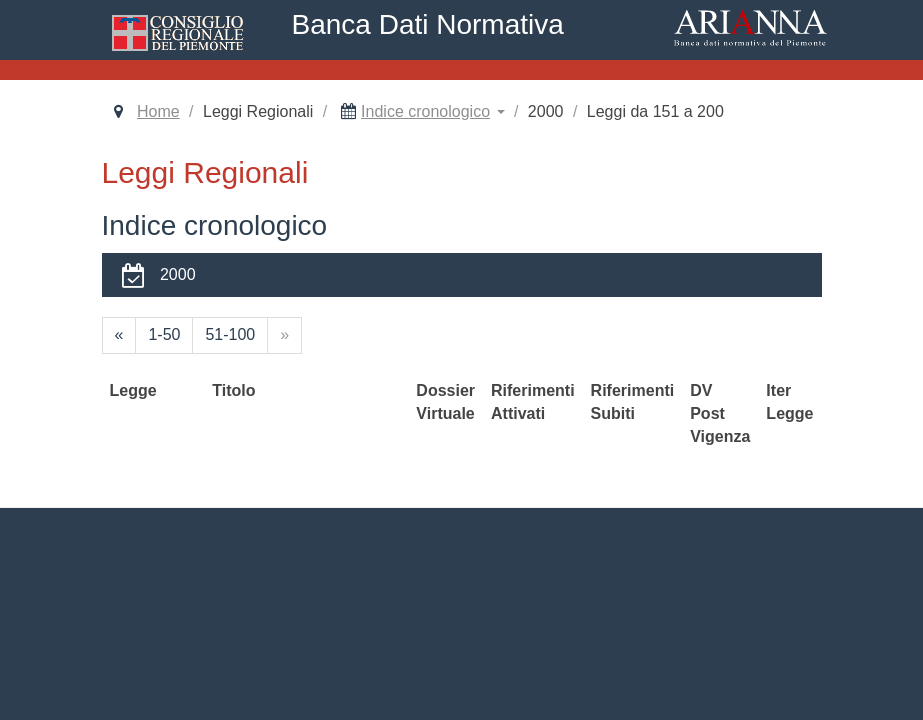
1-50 (164, 334)
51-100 (230, 334)
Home (158, 111)
